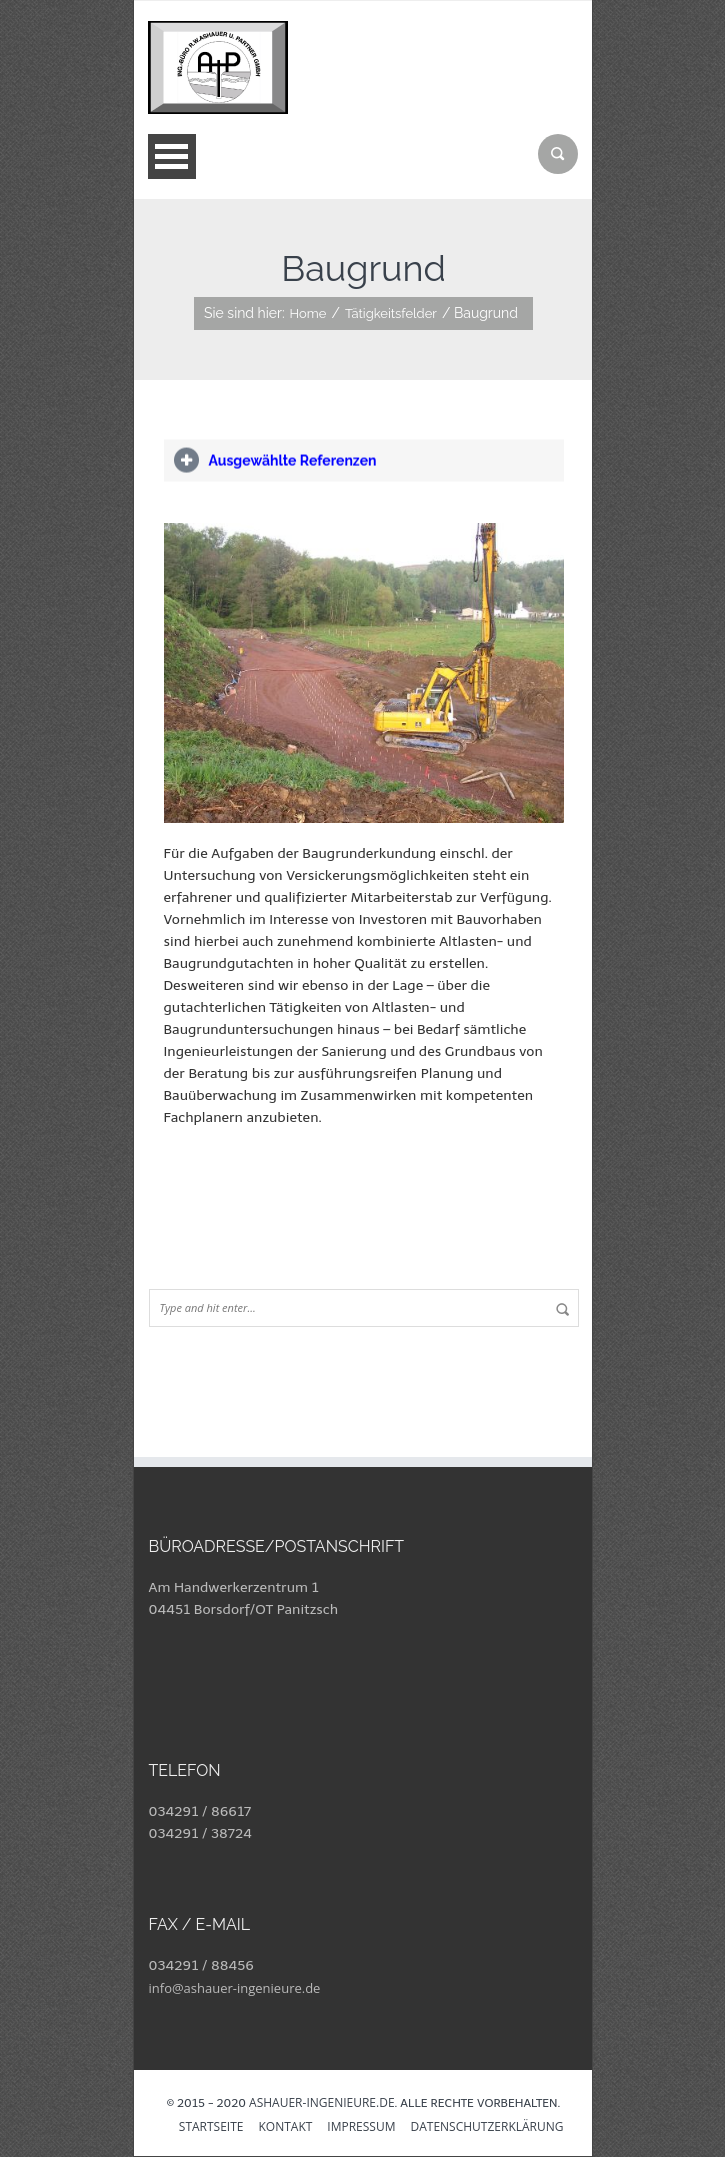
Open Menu (172, 156)
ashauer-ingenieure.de (321, 2102)
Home (308, 313)
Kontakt (285, 2128)
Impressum (361, 2128)
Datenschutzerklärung (486, 2128)
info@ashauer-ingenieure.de (235, 1988)
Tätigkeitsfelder (391, 313)
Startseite (211, 2128)
